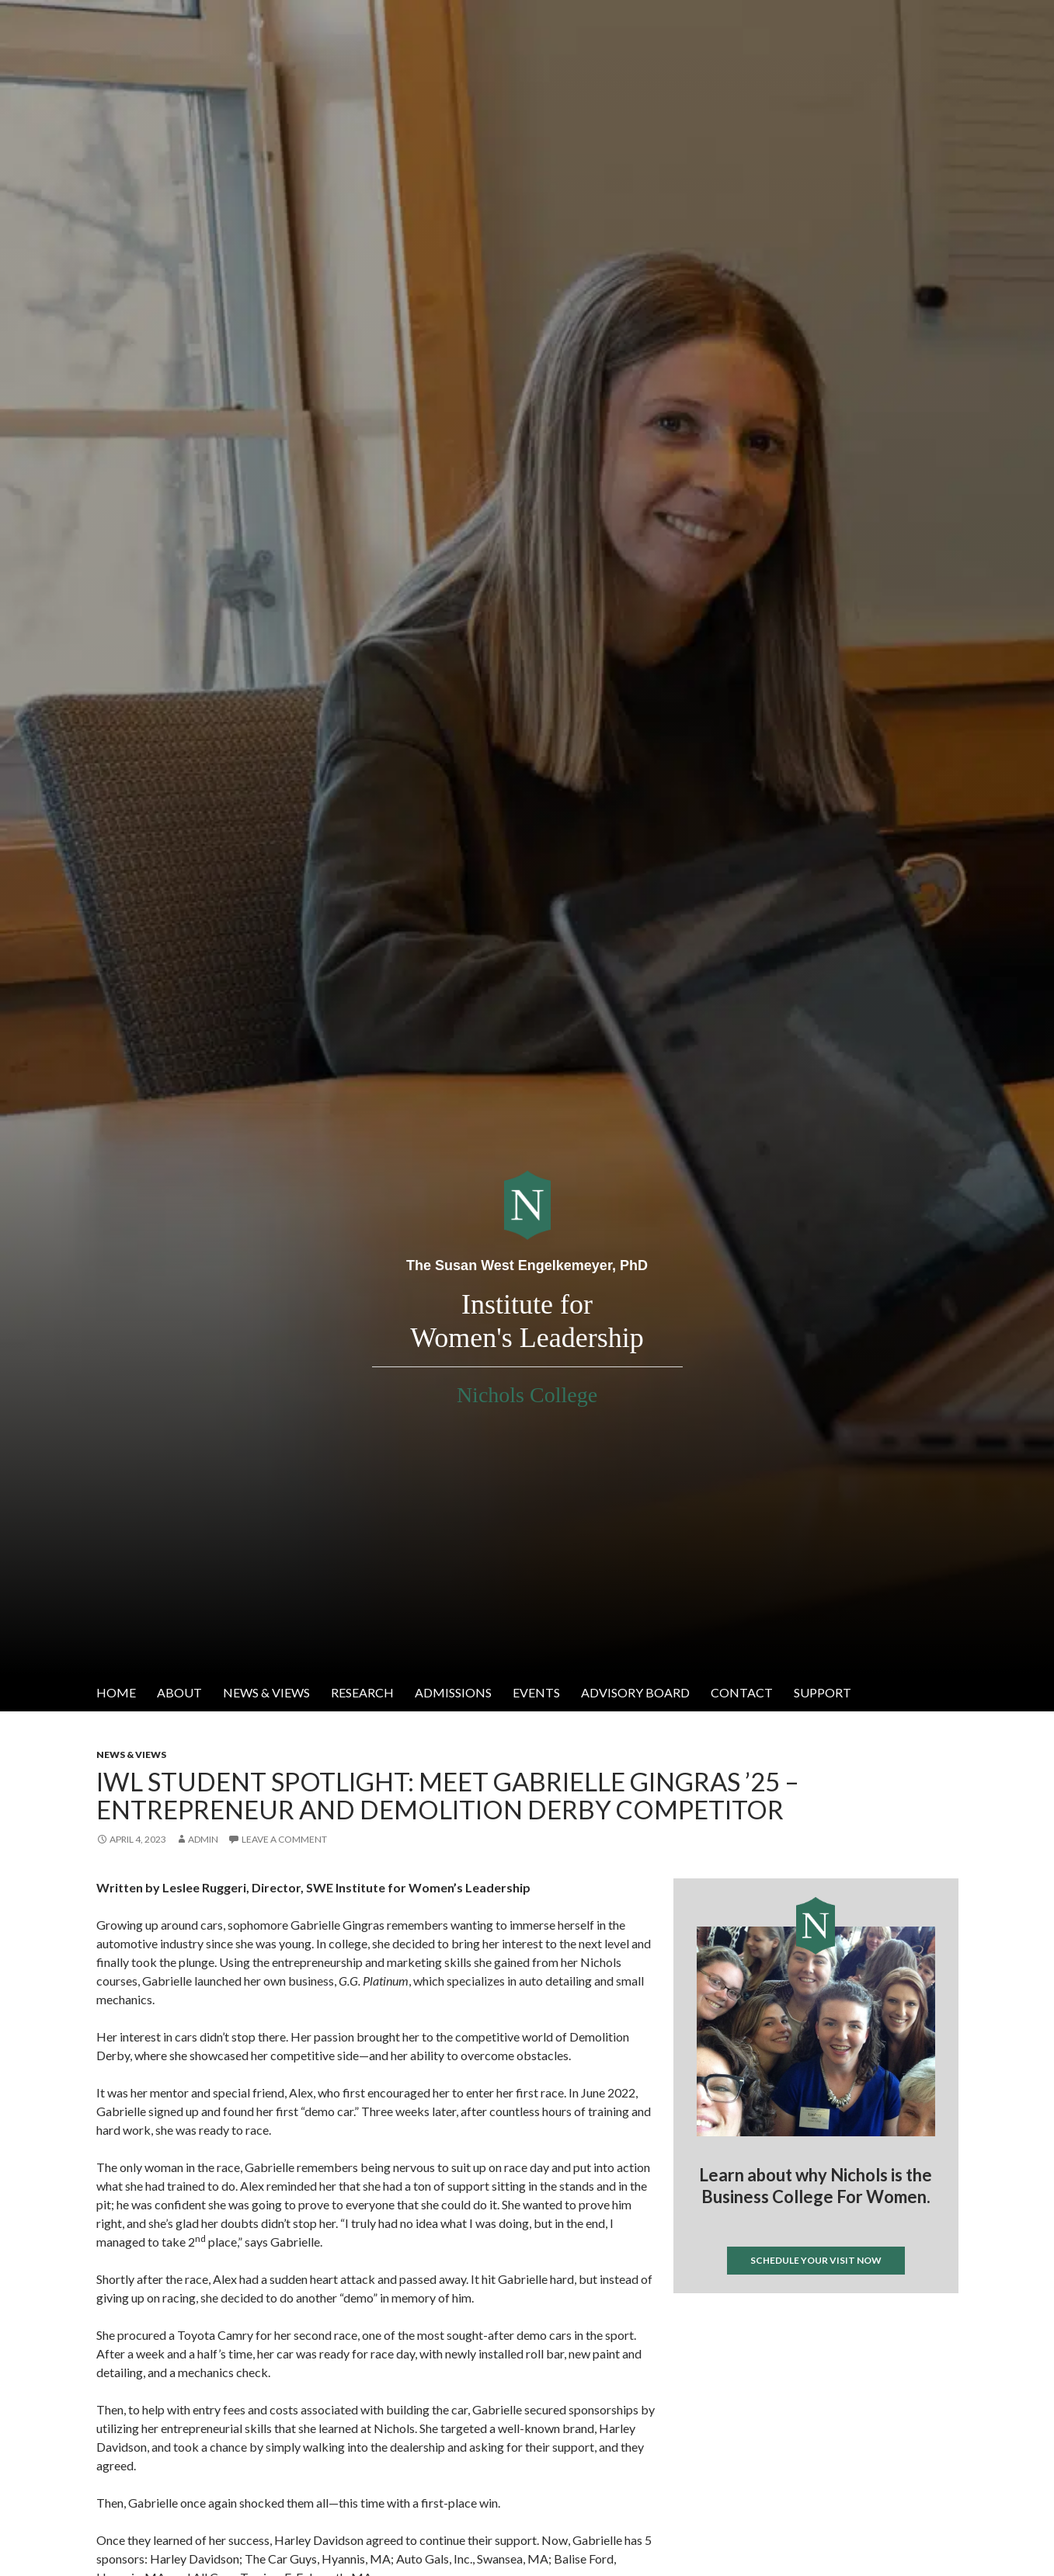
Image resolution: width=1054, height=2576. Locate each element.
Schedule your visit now (816, 2260)
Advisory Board (635, 1692)
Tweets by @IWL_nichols (734, 2318)
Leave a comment (284, 1839)
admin (203, 1839)
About (179, 1692)
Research (362, 1692)
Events (536, 1692)
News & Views (266, 1692)
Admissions (453, 1692)
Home (116, 1692)
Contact (742, 1692)
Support (822, 1692)
